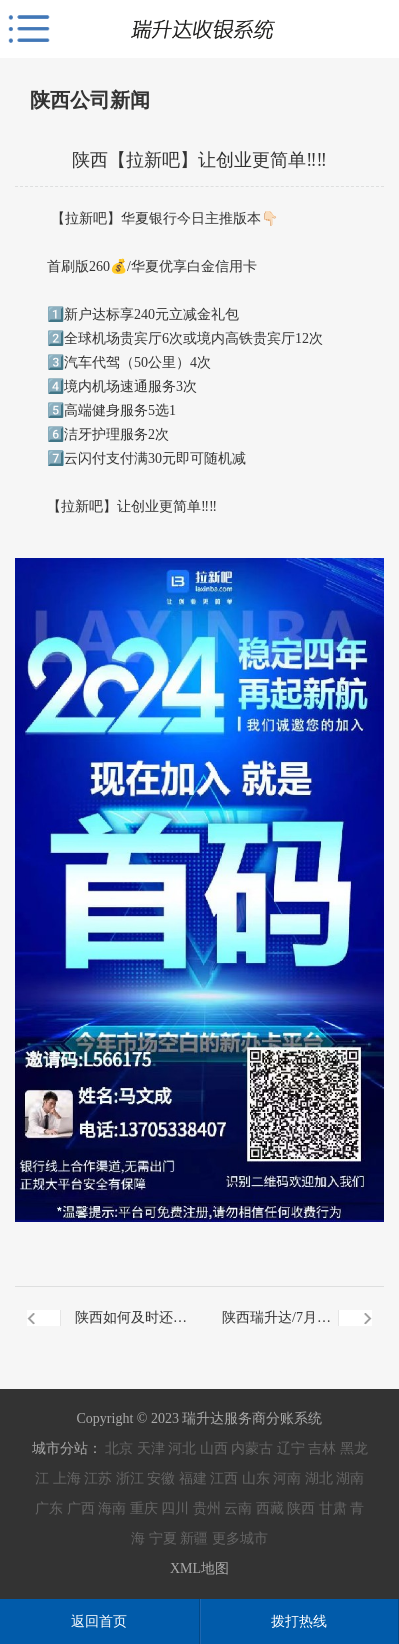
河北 (182, 1448)
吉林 (322, 1448)
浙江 (130, 1478)
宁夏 (163, 1538)
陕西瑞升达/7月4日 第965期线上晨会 (270, 1329)
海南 (112, 1508)
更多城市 (240, 1538)
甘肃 (333, 1508)
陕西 (301, 1508)
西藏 (270, 1508)
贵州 (207, 1508)
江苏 (98, 1478)
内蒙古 (252, 1448)
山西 (214, 1448)
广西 (81, 1508)
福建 (193, 1478)
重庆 (144, 1508)
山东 (256, 1478)
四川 (175, 1508)
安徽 (161, 1478)
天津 (151, 1448)
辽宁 (291, 1448)
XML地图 (199, 1568)
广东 (49, 1508)
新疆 (194, 1538)
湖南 (350, 1478)
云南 (238, 1508)
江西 (224, 1478)
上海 (67, 1478)
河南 (287, 1478)
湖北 (319, 1478)
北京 (119, 1448)
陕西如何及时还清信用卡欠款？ (131, 1329)
